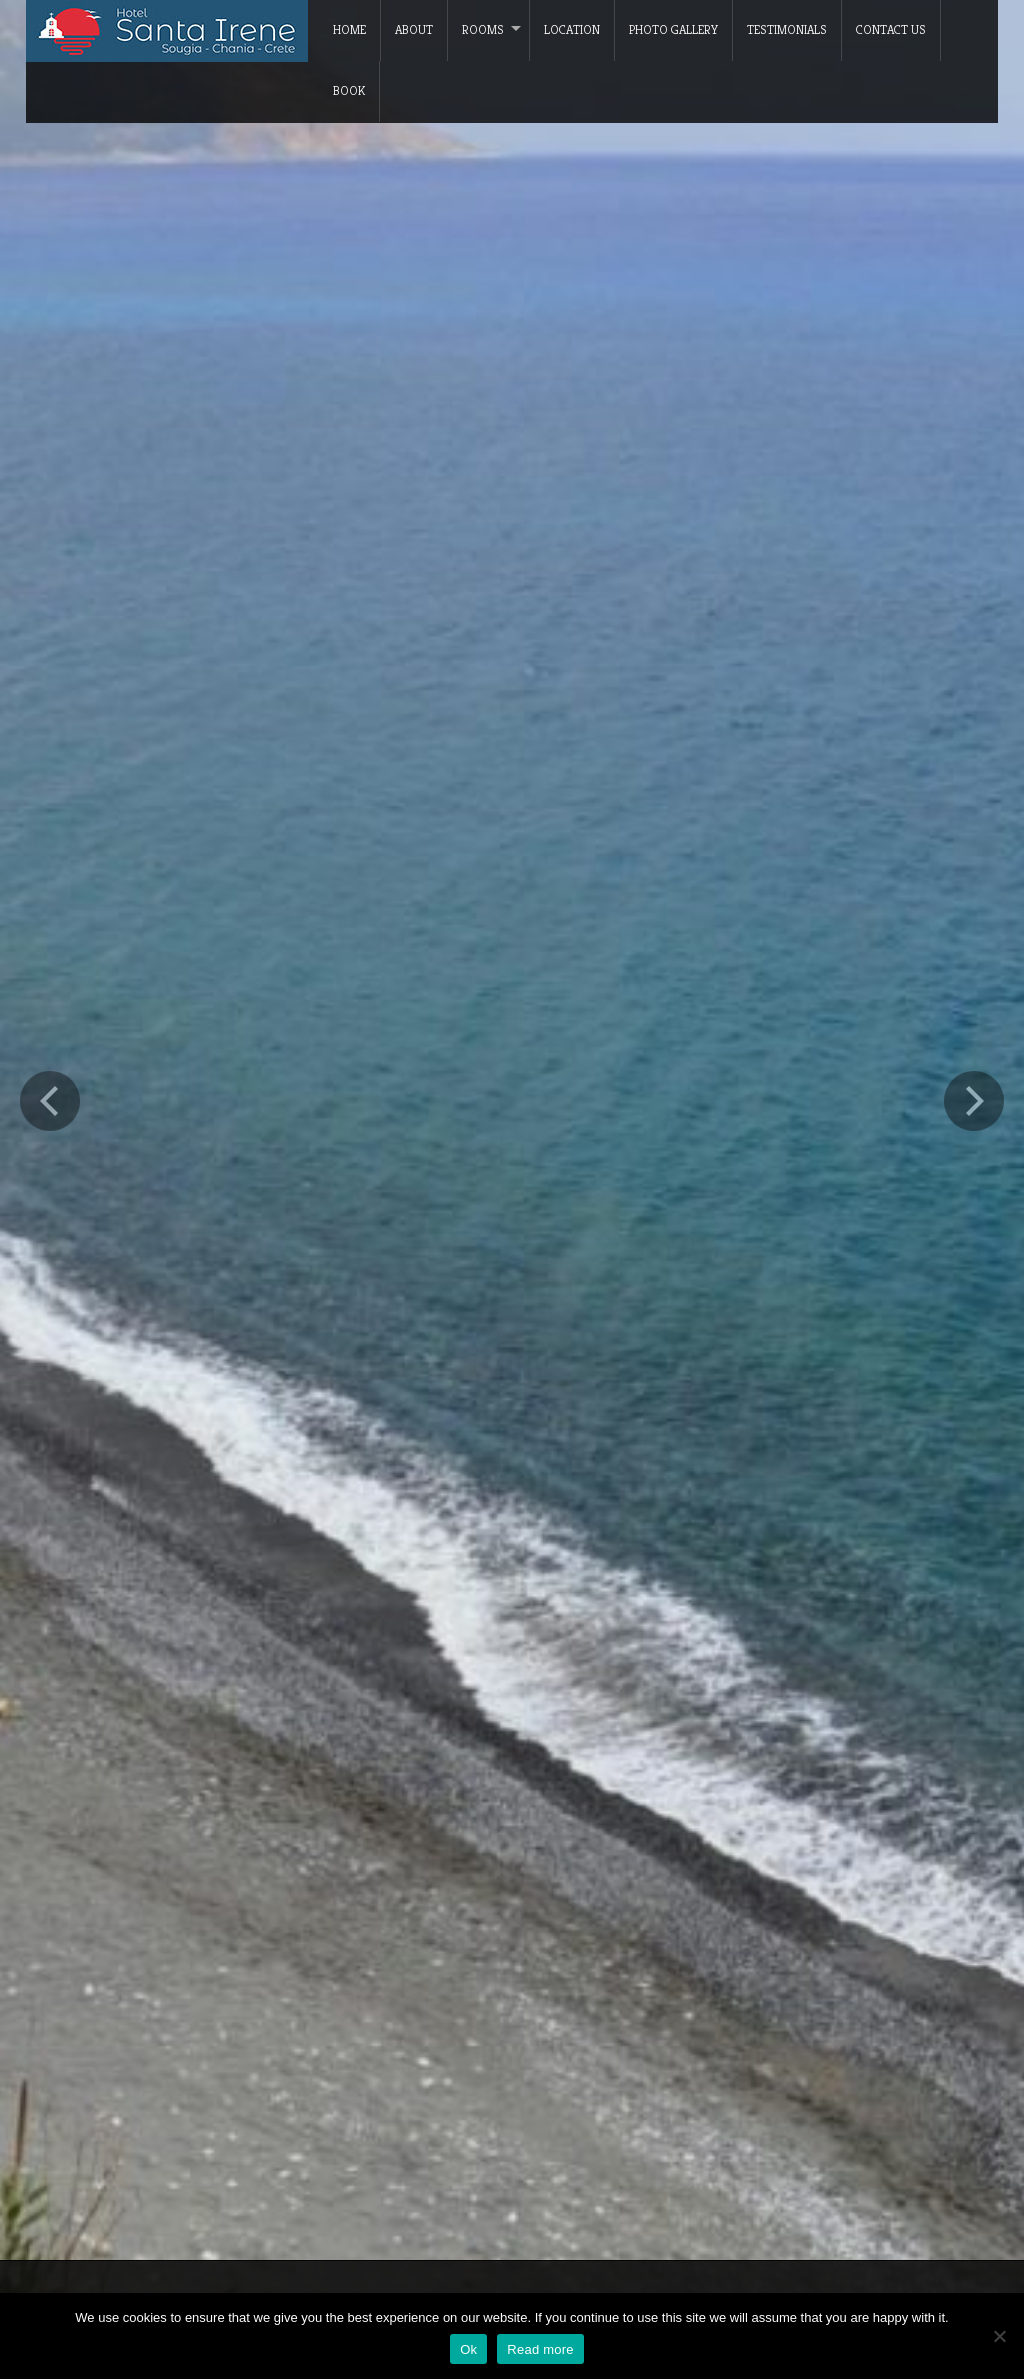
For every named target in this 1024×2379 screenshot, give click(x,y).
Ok (468, 2349)
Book (349, 90)
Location (572, 29)
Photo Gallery (673, 29)
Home (349, 29)
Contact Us (891, 29)
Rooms (483, 29)
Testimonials (787, 29)
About (414, 29)
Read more (540, 2349)
